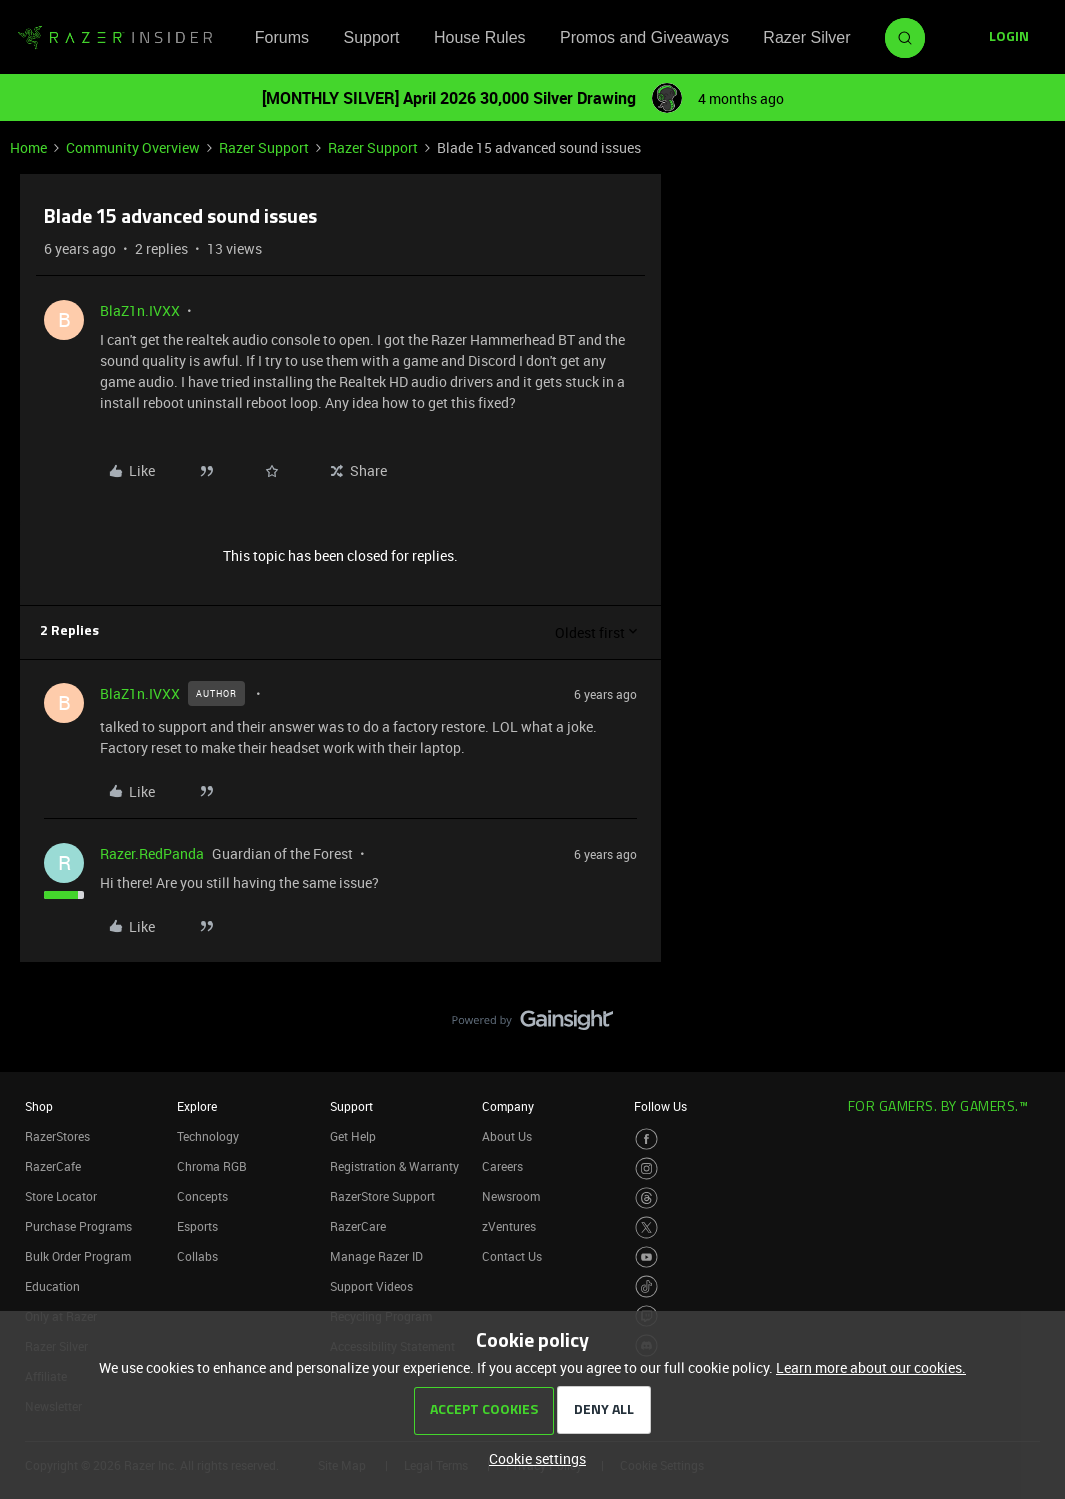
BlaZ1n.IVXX (140, 310)
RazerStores (57, 1136)
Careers (502, 1166)
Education (52, 1286)
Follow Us (660, 1106)
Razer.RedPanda (152, 853)
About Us (507, 1136)
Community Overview (133, 147)
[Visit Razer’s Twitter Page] (646, 1227)
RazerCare (358, 1226)
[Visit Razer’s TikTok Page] (646, 1286)
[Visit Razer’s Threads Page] (646, 1198)
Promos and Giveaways (644, 37)
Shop (39, 1106)
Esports (197, 1226)
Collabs (197, 1256)
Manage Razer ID (376, 1256)
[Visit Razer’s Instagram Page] (646, 1168)
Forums (282, 37)
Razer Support (264, 147)
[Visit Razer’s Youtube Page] (646, 1257)
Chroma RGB (212, 1166)
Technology (208, 1136)
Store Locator (61, 1196)
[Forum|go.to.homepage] (115, 38)
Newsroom (511, 1196)
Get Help (353, 1136)
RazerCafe (53, 1166)
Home (28, 147)
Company (508, 1106)
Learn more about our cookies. (871, 1367)
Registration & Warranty (394, 1166)
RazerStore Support (382, 1196)
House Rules (480, 37)
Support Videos (371, 1286)
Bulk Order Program (78, 1256)
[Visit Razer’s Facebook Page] (646, 1139)
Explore (197, 1106)
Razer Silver (806, 37)
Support (371, 37)
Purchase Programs (78, 1226)
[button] (1009, 38)
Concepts (202, 1196)
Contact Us (512, 1256)
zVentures (509, 1226)
